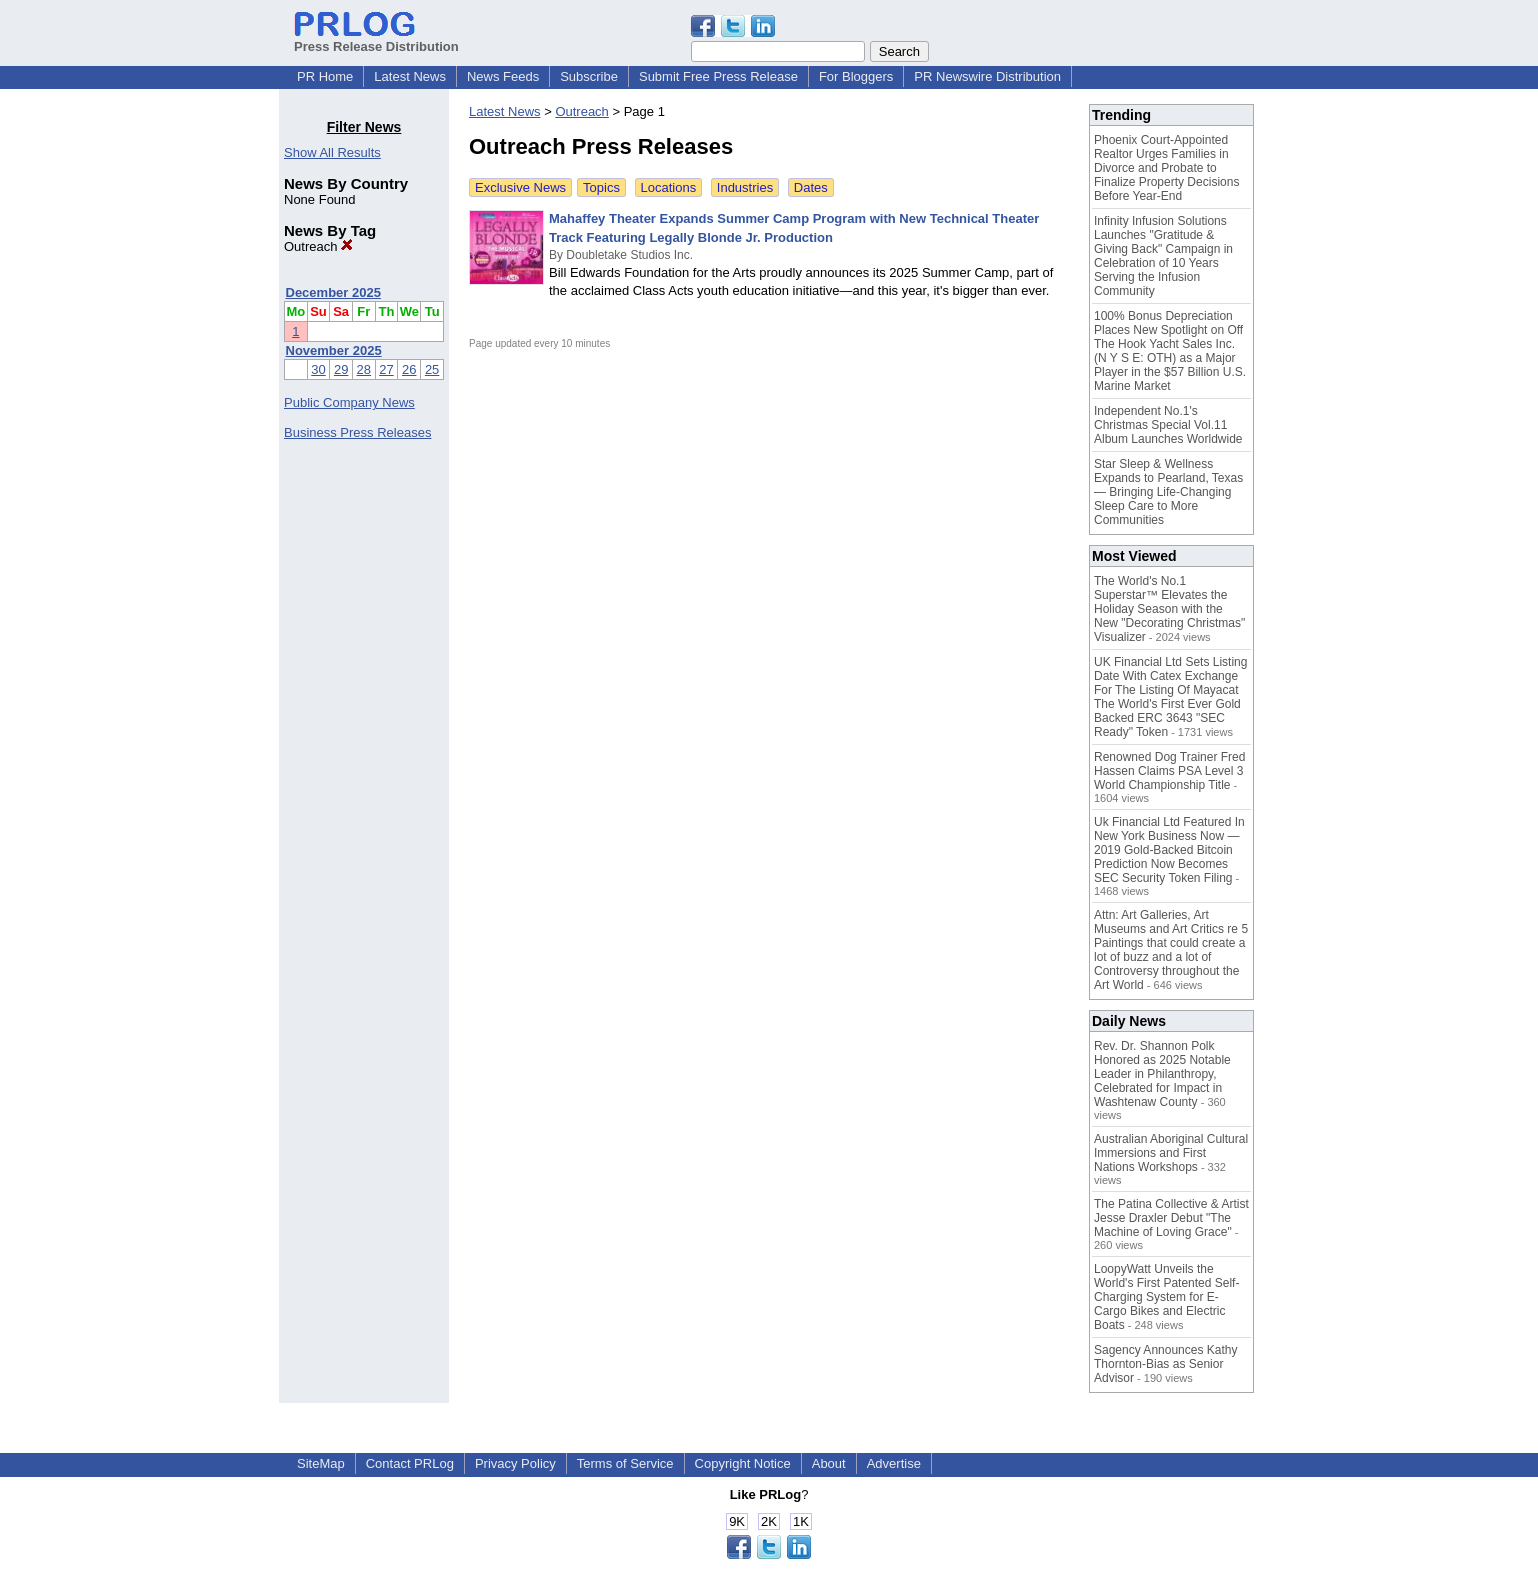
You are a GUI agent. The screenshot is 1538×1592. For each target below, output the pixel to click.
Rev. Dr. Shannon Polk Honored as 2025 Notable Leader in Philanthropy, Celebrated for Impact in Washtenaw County (1162, 1074)
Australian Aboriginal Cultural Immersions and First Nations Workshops (1171, 1153)
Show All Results (332, 152)
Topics (601, 187)
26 (409, 369)
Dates (811, 187)
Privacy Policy (515, 1463)
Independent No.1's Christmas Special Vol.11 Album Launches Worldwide (1168, 425)
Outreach (318, 246)
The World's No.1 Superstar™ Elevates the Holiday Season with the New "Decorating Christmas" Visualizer (1169, 609)
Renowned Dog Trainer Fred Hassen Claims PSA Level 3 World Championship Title (1169, 771)
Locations (669, 187)
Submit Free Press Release (718, 76)
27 (386, 369)
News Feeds (503, 76)
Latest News (410, 76)
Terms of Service (625, 1463)
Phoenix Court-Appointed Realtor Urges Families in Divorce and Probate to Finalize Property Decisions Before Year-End (1166, 168)
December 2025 (333, 292)
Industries (745, 187)
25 (432, 369)
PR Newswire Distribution (987, 76)
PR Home (325, 76)
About (829, 1463)
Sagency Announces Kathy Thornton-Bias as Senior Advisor (1165, 1364)
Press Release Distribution (376, 39)
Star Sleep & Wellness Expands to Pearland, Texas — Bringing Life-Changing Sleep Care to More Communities (1168, 492)
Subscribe (589, 76)
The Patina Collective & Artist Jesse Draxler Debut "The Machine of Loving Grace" (1171, 1218)
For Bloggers (856, 76)
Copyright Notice (743, 1463)
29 (341, 369)
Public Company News (349, 402)
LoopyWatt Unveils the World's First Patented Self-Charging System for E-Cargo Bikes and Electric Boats (1166, 1297)
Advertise (894, 1463)
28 (364, 369)
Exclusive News (520, 187)
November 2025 (334, 350)
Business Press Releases (357, 432)
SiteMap (321, 1463)
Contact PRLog (410, 1463)
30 (318, 369)
